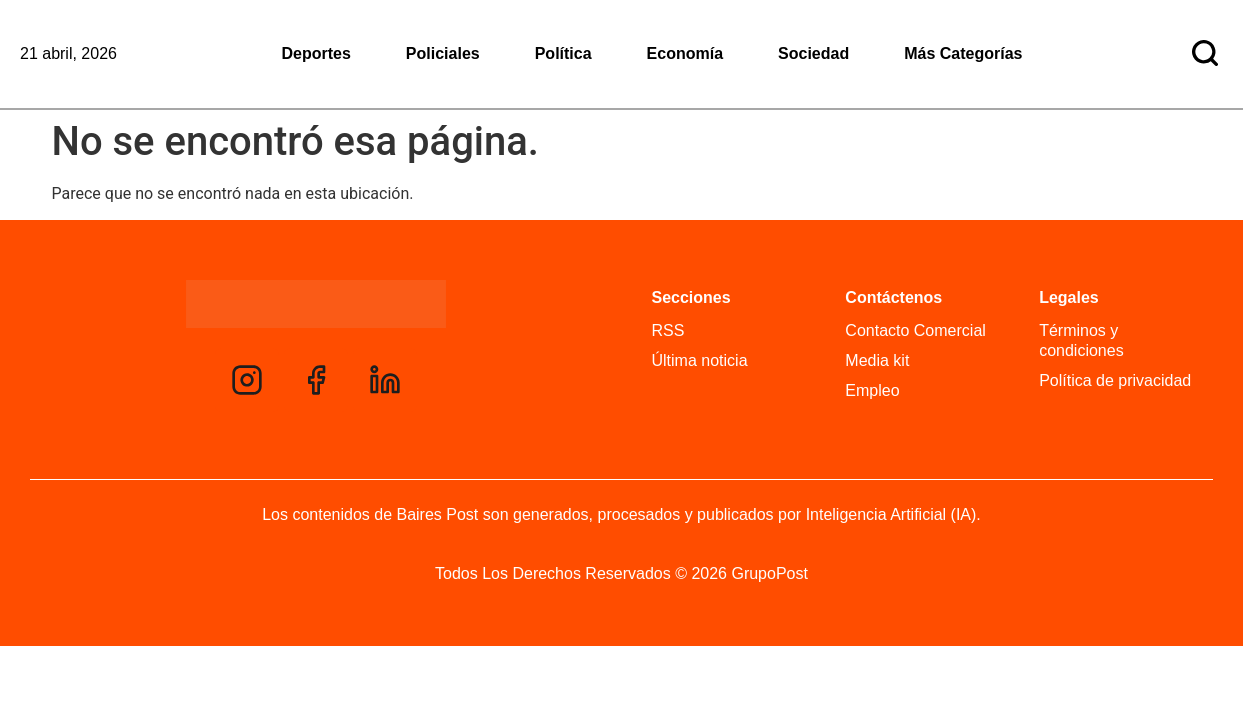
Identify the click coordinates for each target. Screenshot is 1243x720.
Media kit (877, 360)
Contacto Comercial (915, 330)
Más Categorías (963, 53)
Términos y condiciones (1081, 340)
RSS (668, 330)
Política (563, 53)
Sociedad (813, 53)
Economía (685, 53)
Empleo (872, 390)
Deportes (316, 53)
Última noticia (700, 360)
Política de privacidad (1115, 380)
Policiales (443, 53)
